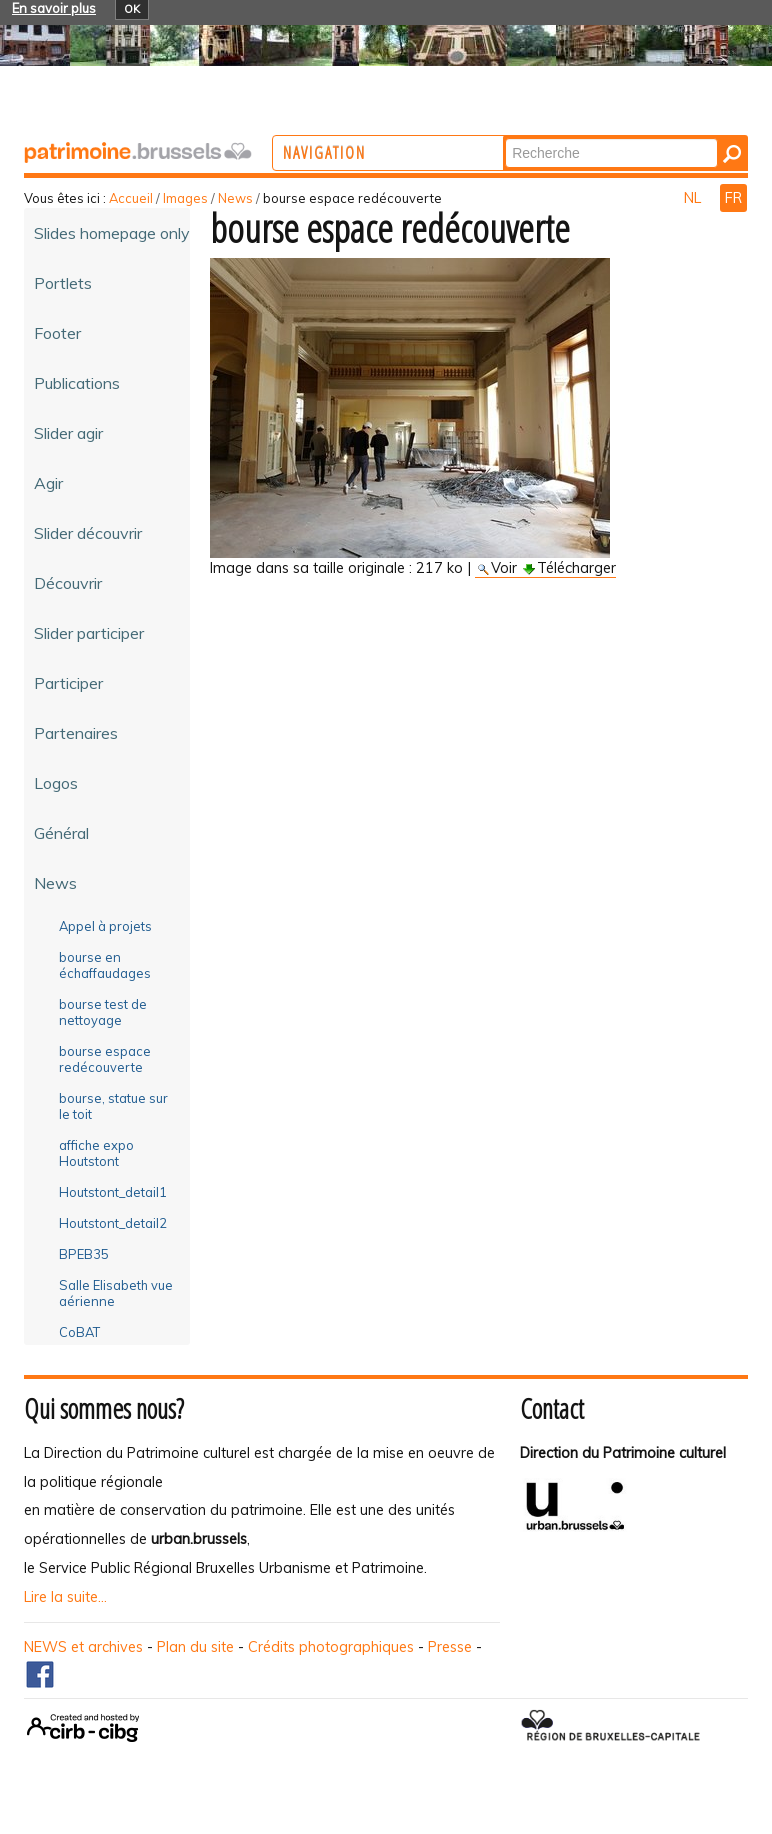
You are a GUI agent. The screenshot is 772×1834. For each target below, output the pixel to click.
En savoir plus (54, 8)
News (235, 198)
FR (733, 198)
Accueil (131, 198)
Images (185, 198)
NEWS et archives (83, 1647)
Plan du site (195, 1647)
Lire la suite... (65, 1597)
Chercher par (583, 137)
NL (694, 198)
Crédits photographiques (331, 1647)
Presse (450, 1647)
